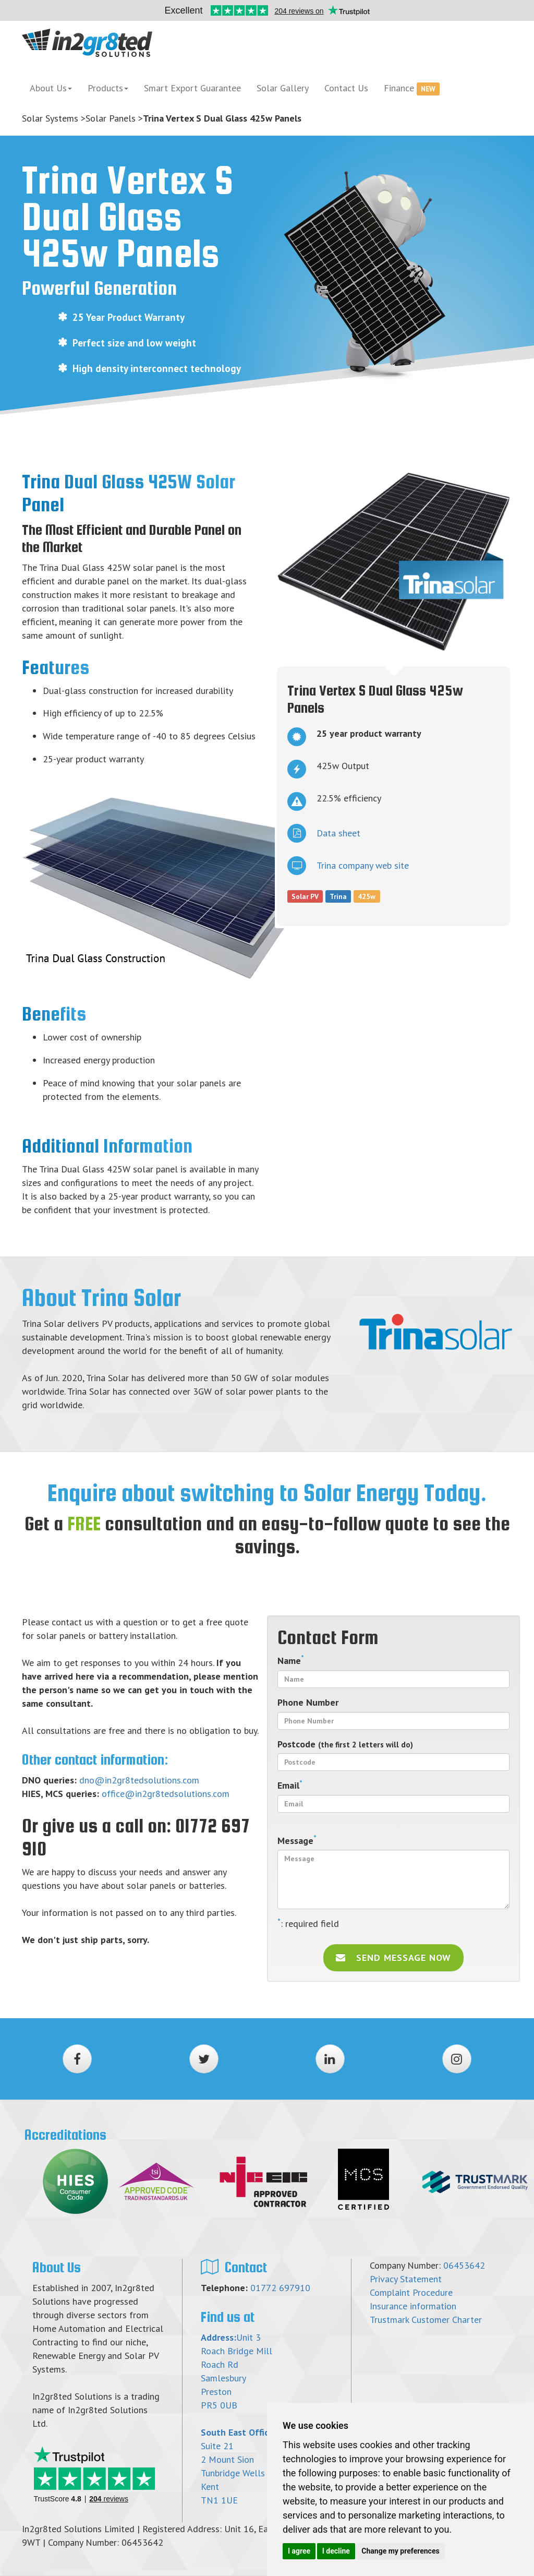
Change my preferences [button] (400, 2551)
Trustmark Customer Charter (426, 2320)
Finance (412, 88)
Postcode (345, 1744)
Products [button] (108, 88)
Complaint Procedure (411, 2292)
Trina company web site (348, 865)
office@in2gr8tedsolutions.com (165, 1794)
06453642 (464, 2265)
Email (289, 1785)
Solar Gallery (283, 88)
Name (290, 1660)
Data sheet (323, 833)
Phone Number (307, 1702)
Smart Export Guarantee (192, 88)
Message (297, 1840)
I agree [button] (299, 2551)
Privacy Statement (406, 2279)
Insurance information (413, 2306)
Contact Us (346, 88)
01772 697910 (280, 2288)
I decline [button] (336, 2551)
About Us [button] (51, 88)
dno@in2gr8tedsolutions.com (139, 1780)
